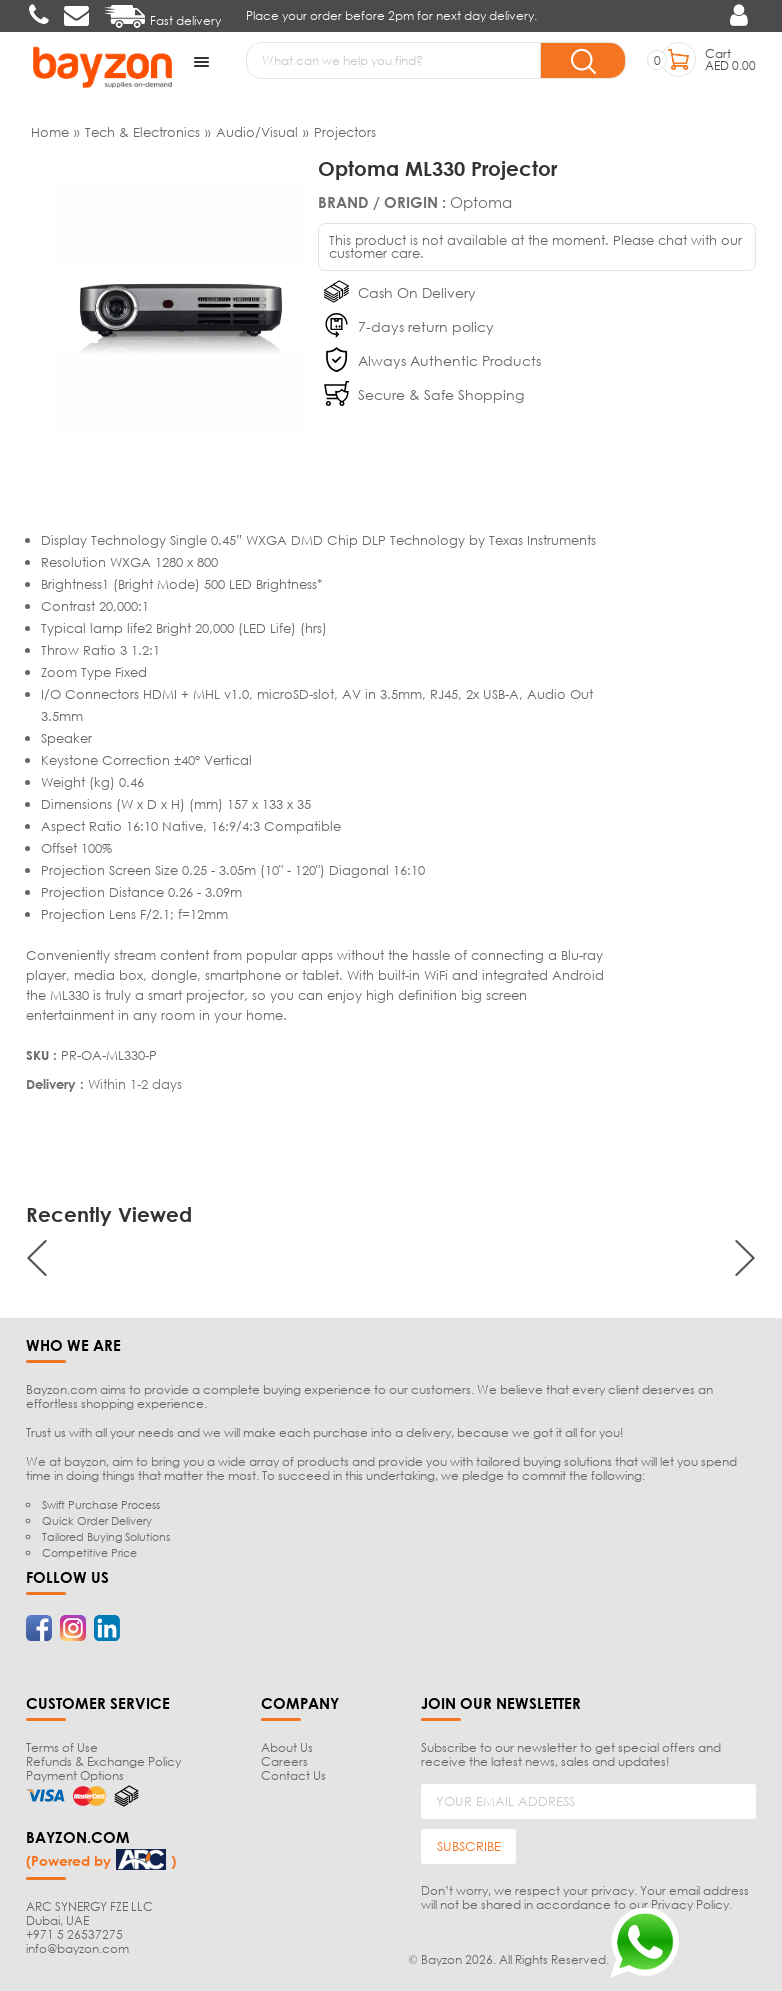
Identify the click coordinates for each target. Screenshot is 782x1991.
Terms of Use (62, 1746)
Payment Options (75, 1774)
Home (50, 131)
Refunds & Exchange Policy (103, 1760)
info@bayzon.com (77, 1948)
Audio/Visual (257, 131)
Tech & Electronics (142, 131)
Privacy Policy (690, 1903)
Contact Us (293, 1774)
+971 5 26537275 (74, 1934)
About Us (287, 1746)
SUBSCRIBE (469, 1846)
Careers (284, 1760)
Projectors (345, 131)
